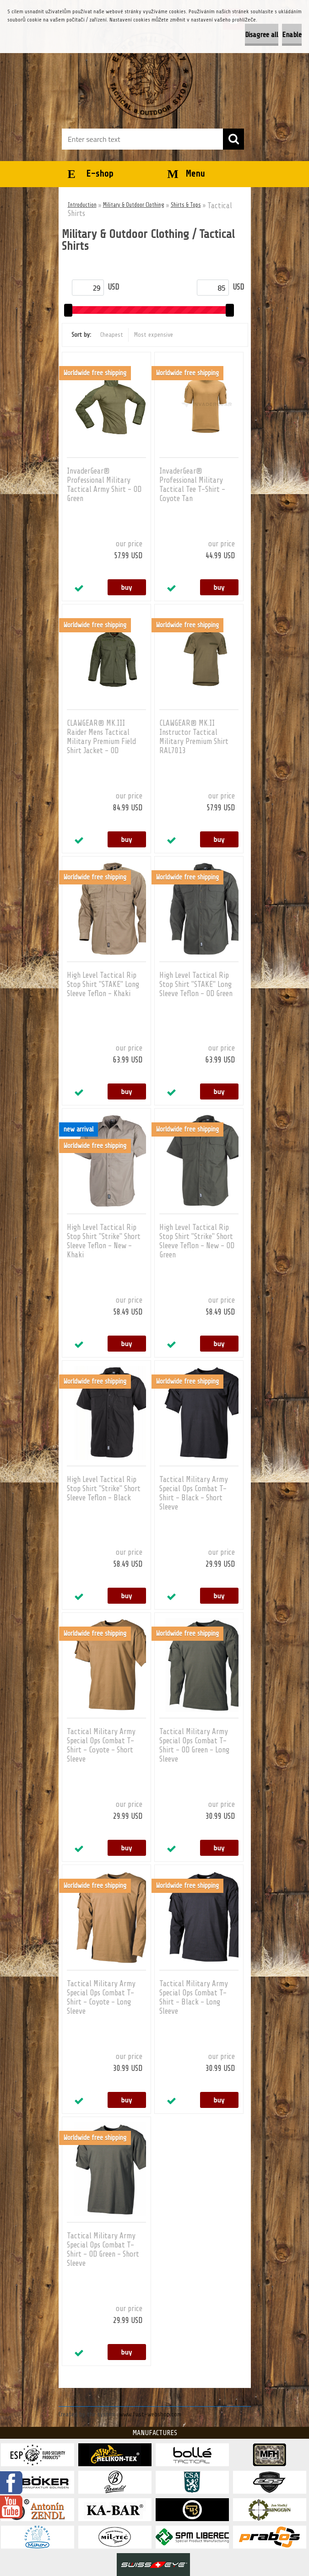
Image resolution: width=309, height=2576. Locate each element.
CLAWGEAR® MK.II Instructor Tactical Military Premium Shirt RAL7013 (193, 737)
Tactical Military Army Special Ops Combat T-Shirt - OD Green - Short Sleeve (103, 2249)
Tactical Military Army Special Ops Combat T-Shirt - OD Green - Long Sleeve (194, 1745)
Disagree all (261, 35)
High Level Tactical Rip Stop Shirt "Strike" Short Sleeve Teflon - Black (104, 1488)
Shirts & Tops (186, 204)
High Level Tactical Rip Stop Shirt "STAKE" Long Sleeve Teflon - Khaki (103, 984)
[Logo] (149, 76)
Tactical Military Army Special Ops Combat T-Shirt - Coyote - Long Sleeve (101, 1997)
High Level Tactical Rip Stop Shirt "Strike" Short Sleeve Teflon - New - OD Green (196, 1241)
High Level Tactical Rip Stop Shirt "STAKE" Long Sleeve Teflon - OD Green (196, 984)
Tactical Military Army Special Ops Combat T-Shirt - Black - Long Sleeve (193, 1997)
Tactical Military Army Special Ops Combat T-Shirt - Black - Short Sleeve (193, 1493)
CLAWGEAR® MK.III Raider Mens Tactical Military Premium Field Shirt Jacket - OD (101, 737)
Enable (292, 35)
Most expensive (153, 334)
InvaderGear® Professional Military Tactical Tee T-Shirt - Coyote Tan (192, 485)
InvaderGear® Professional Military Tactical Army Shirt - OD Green (104, 485)
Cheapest (111, 334)
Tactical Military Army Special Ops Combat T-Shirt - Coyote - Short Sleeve (101, 1745)
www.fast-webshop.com (150, 2414)
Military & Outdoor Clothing (133, 204)
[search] (233, 139)
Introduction (82, 204)
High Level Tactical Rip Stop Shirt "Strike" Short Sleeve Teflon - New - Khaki (104, 1241)
